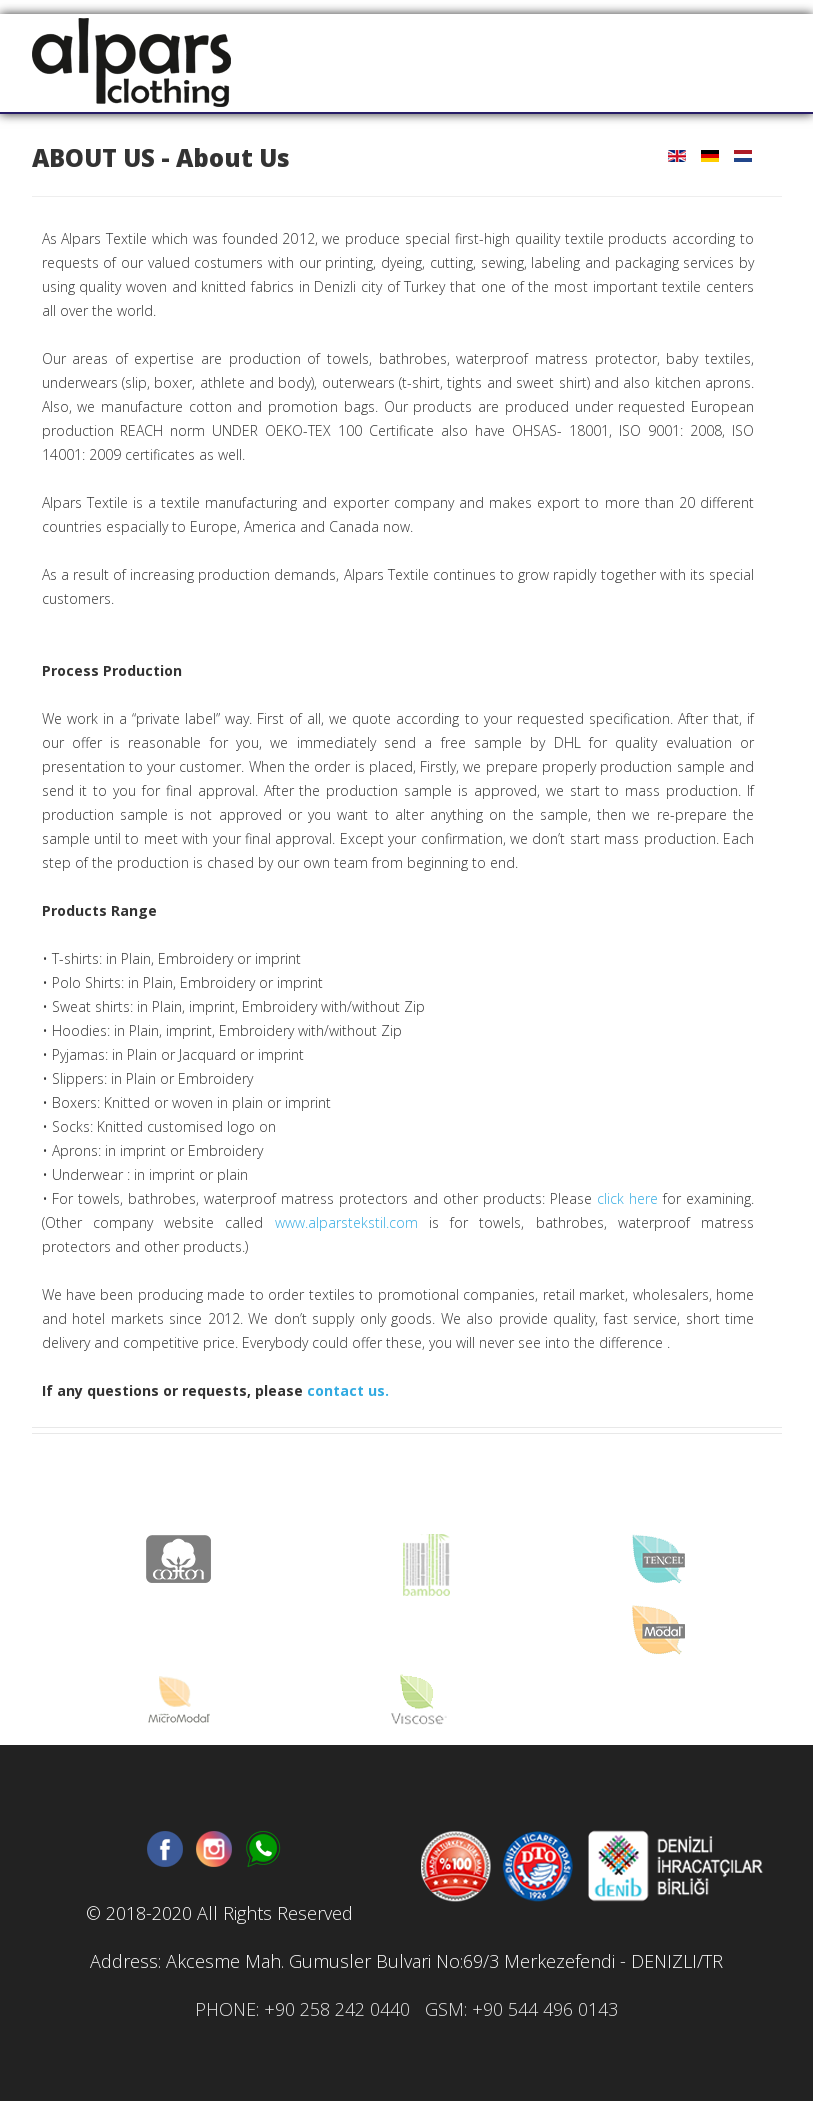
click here (627, 1198)
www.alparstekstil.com (346, 1222)
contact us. (348, 1390)
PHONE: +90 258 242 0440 (302, 2009)
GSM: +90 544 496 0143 (521, 2009)
